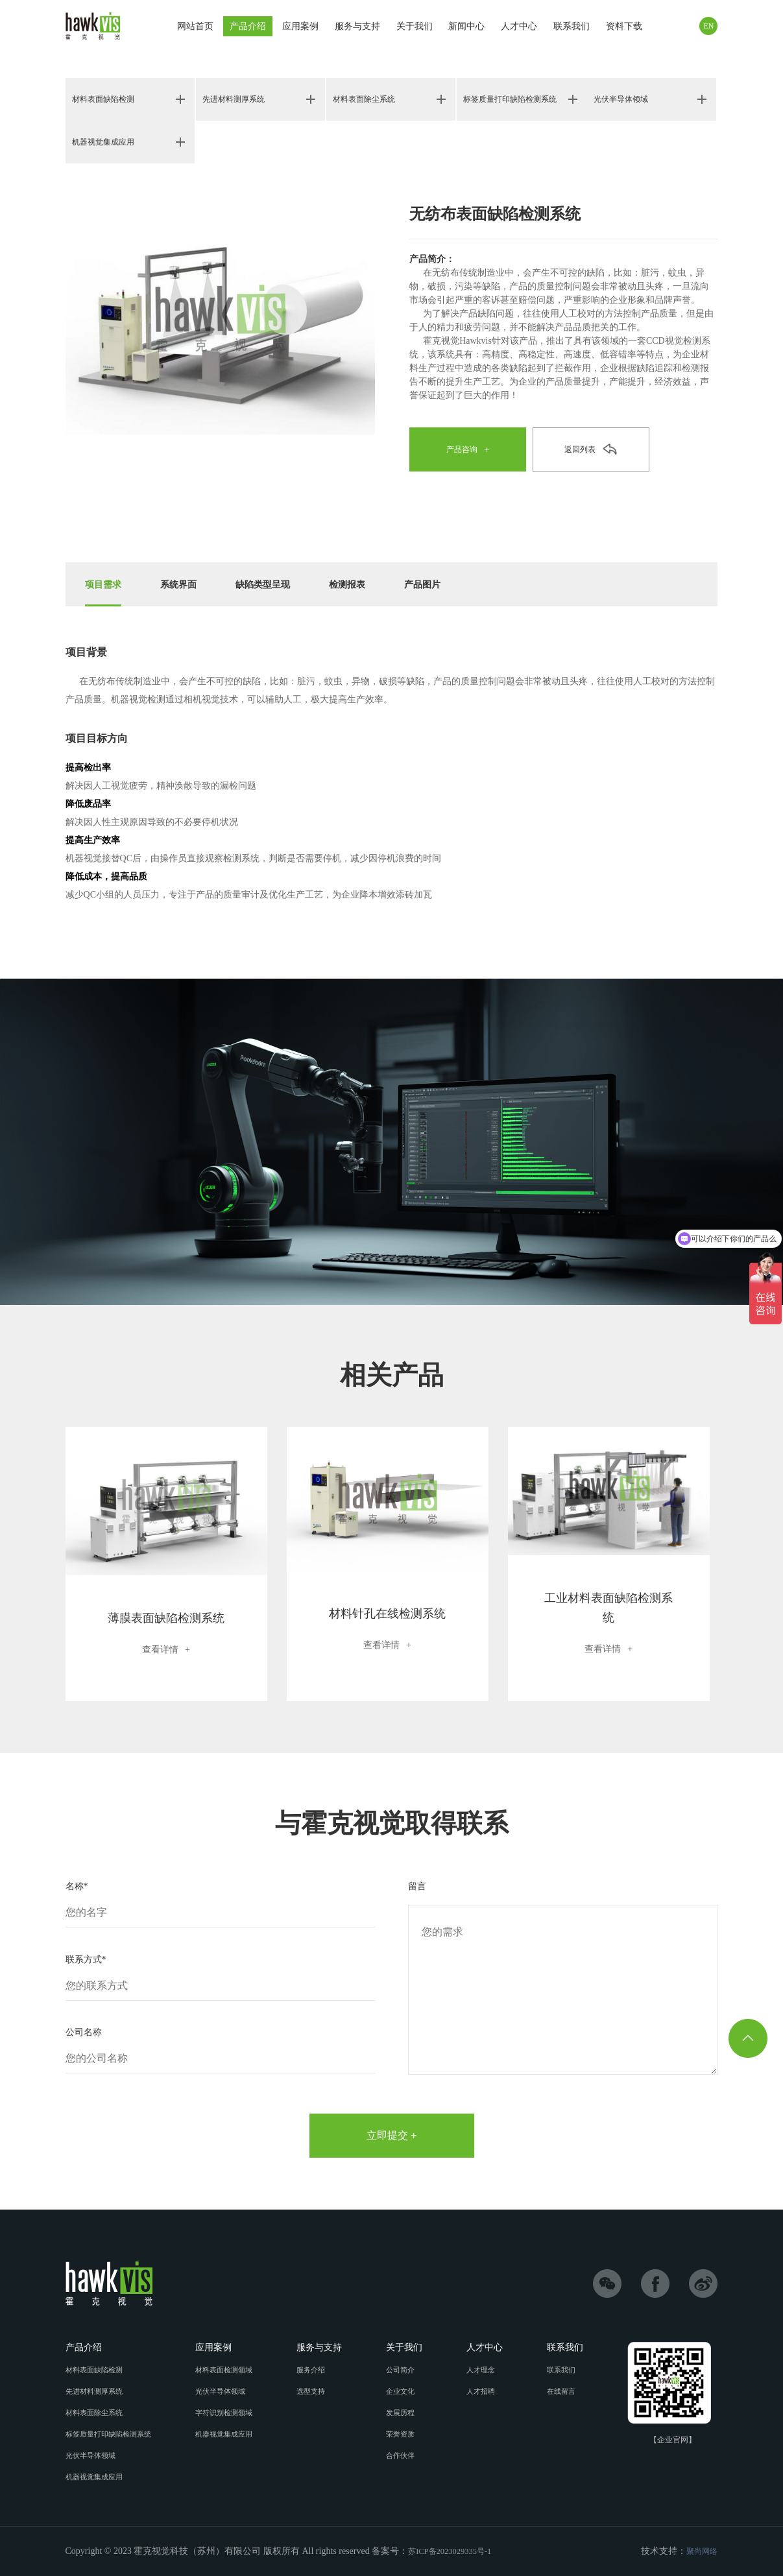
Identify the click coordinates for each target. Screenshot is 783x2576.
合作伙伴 (408, 2455)
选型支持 (320, 2391)
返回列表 (580, 450)
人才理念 (486, 2369)
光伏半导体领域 (625, 99)
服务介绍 (320, 2369)
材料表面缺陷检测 (108, 99)
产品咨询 (462, 450)
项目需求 (105, 584)
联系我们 (571, 28)
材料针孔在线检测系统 (387, 1613)
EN (708, 25)
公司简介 (408, 2369)
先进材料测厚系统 (238, 99)
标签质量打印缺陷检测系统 (513, 99)
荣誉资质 (408, 2434)
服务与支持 (357, 28)
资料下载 (624, 28)
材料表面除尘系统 (369, 99)
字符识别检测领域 (231, 2412)
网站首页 (195, 26)
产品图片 (448, 584)
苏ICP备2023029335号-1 (455, 2551)
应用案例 (300, 28)
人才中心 (519, 28)
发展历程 (408, 2412)
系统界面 (186, 584)
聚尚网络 (699, 2551)
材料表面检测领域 (231, 2369)
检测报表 (368, 584)
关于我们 (414, 26)
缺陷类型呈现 (277, 584)
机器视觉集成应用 (108, 142)
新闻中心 (466, 28)
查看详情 (166, 1648)
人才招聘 (486, 2391)
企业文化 (408, 2391)
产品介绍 (248, 26)
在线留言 (565, 2391)
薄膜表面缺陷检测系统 (166, 1617)
